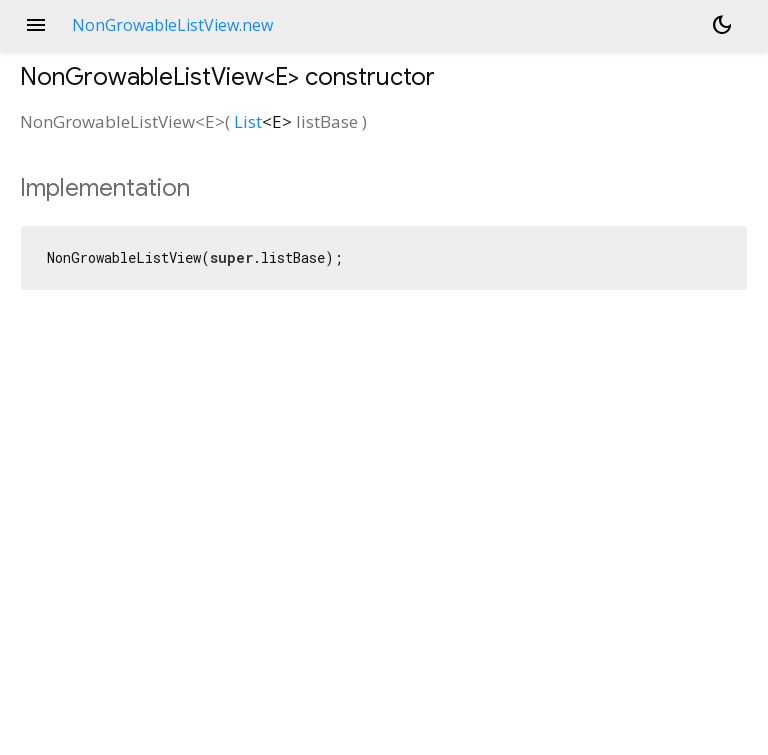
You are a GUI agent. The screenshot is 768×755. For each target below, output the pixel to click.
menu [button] (36, 25)
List (248, 121)
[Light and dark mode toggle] (722, 25)
